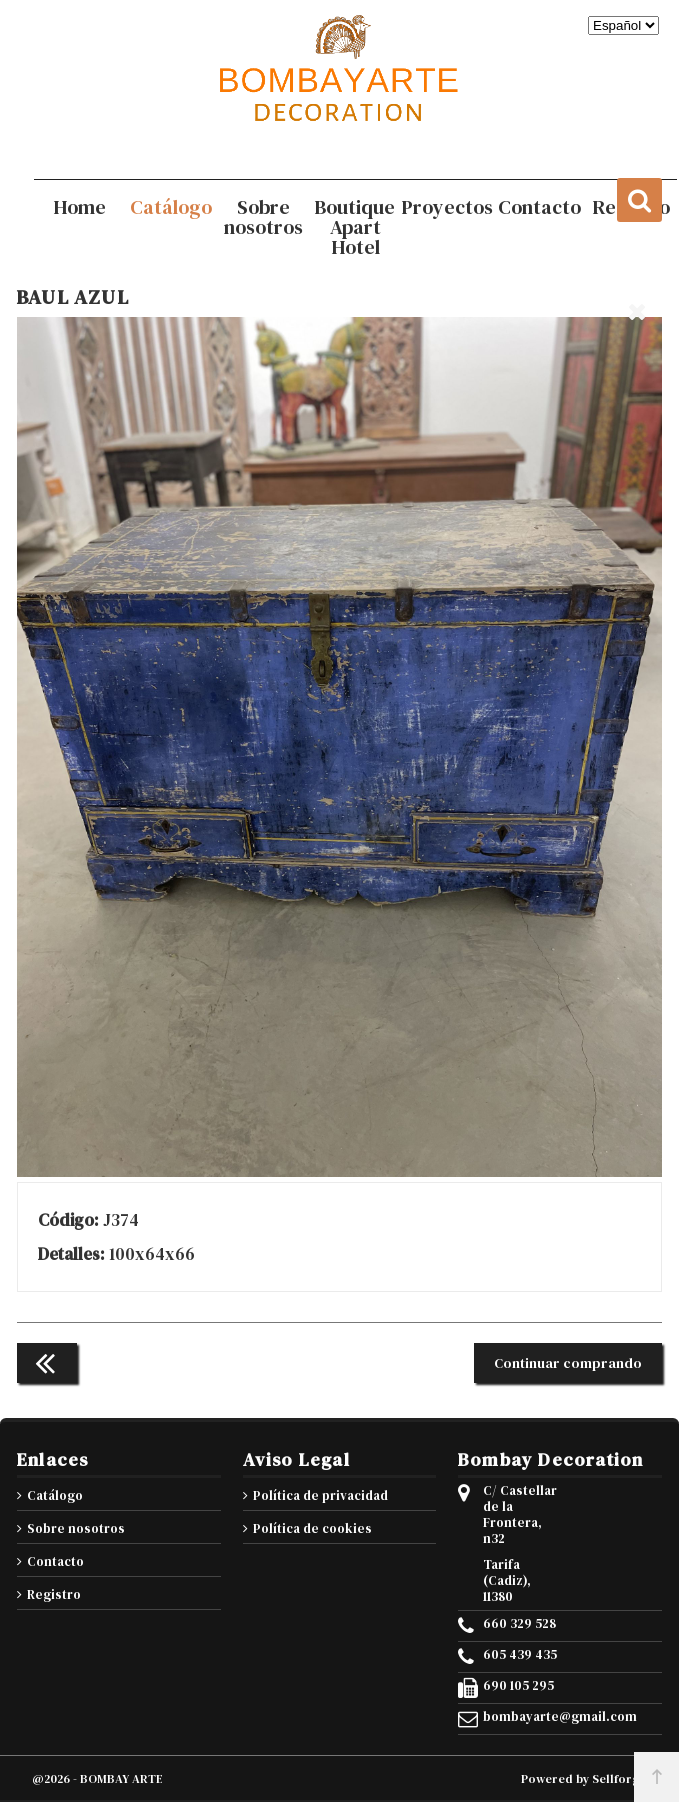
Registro (54, 1594)
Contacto (55, 1561)
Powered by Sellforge (584, 1779)
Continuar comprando (568, 1363)
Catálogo (55, 1495)
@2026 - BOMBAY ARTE (97, 1779)
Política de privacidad (320, 1495)
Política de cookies (312, 1528)
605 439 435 (520, 1655)
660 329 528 (519, 1624)
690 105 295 (518, 1686)
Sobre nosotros (76, 1528)
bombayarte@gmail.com (522, 1717)
